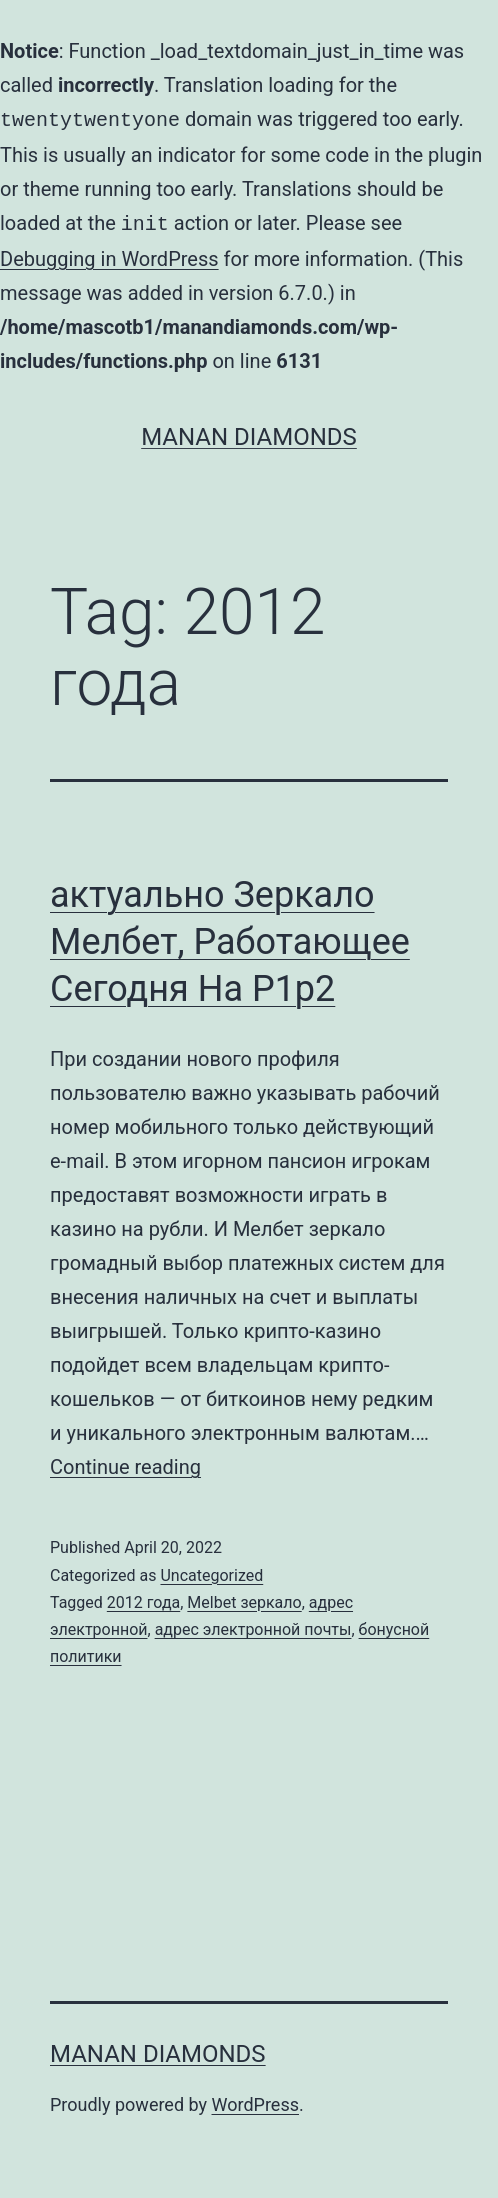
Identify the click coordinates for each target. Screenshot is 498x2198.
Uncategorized (211, 1571)
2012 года (143, 1598)
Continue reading (125, 1463)
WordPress (255, 2100)
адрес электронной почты (253, 1625)
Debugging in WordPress (109, 255)
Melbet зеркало (244, 1598)
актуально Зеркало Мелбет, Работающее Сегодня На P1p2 (230, 938)
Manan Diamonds (249, 433)
